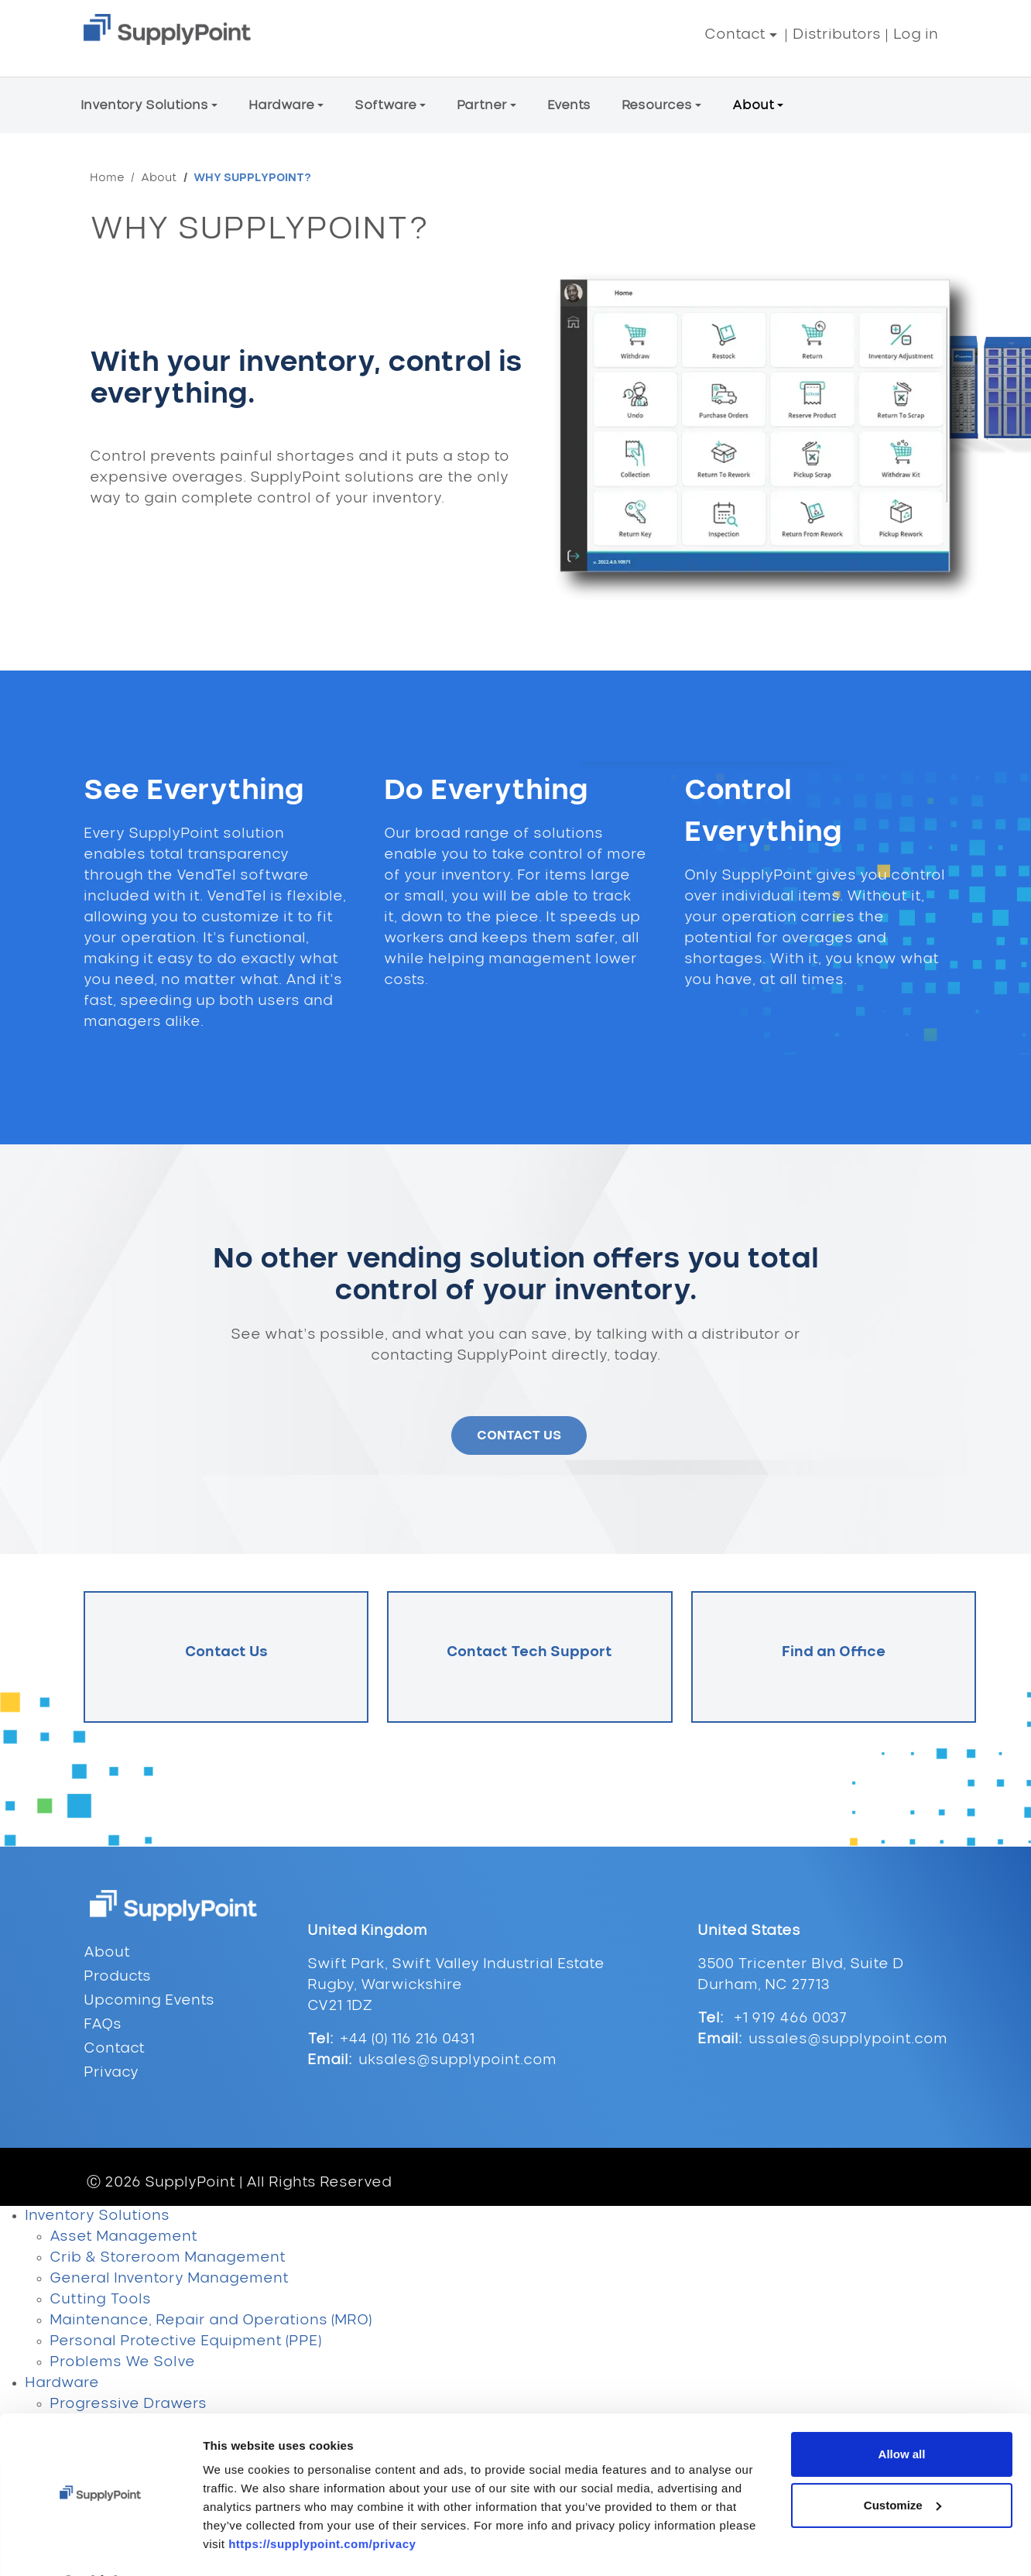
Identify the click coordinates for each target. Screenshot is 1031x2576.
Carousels (88, 2425)
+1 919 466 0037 (788, 2018)
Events (569, 105)
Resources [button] (657, 105)
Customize (902, 2228)
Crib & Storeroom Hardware (154, 2488)
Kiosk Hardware (109, 2509)
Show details (239, 2310)
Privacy (111, 2073)
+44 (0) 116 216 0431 (407, 2039)
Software (60, 2530)
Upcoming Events (149, 2001)
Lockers (79, 2446)
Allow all (902, 2178)
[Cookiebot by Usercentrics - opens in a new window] (100, 2311)
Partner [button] (482, 105)
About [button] (753, 105)
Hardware (62, 2383)
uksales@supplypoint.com (457, 2060)
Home (107, 178)
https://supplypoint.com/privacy (322, 2268)
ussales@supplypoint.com (847, 2039)
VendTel (79, 2550)
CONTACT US (519, 1435)
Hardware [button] (281, 105)
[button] (740, 35)
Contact (114, 2049)
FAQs (103, 2025)
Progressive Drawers (128, 2404)
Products (117, 1977)
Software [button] (385, 105)
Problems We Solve (122, 2362)
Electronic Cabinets (123, 2467)
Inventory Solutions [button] (144, 105)
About (159, 178)
